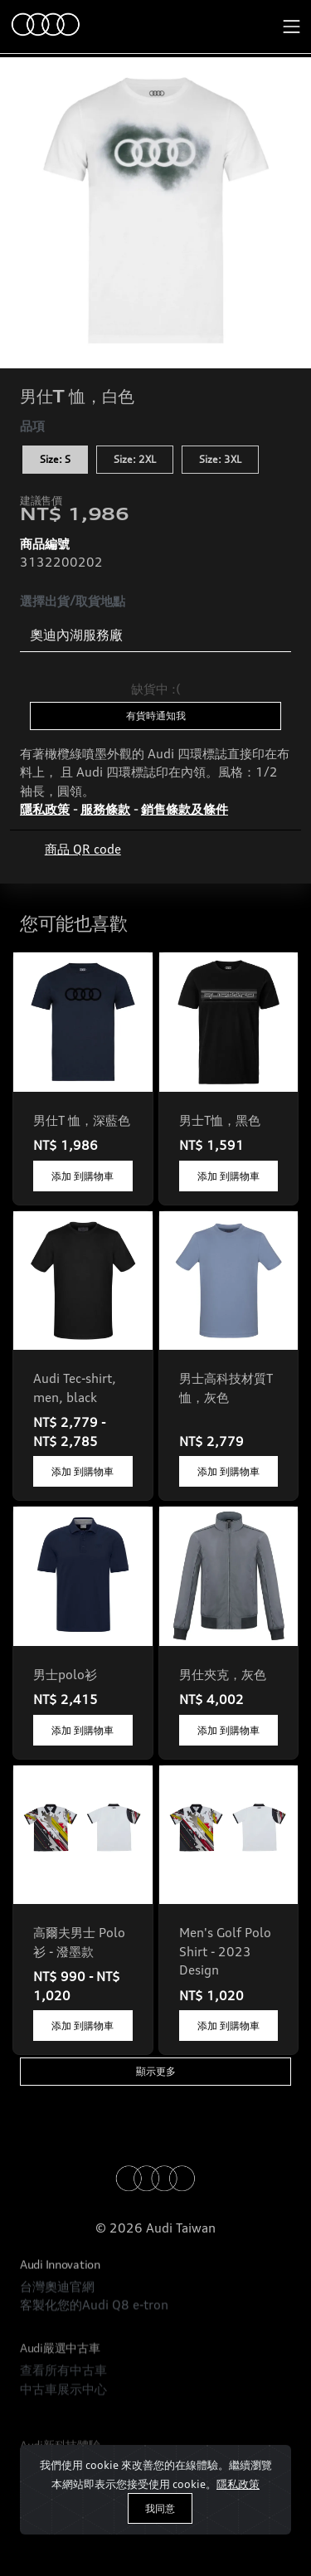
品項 (32, 426)
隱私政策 (238, 2484)
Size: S (55, 458)
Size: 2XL (135, 458)
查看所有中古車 (63, 2429)
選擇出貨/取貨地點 (72, 601)
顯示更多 (156, 2071)
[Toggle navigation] (292, 26)
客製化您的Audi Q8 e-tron (94, 2345)
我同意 (160, 2508)
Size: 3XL (220, 458)
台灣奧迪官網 (57, 2326)
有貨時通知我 (156, 715)
